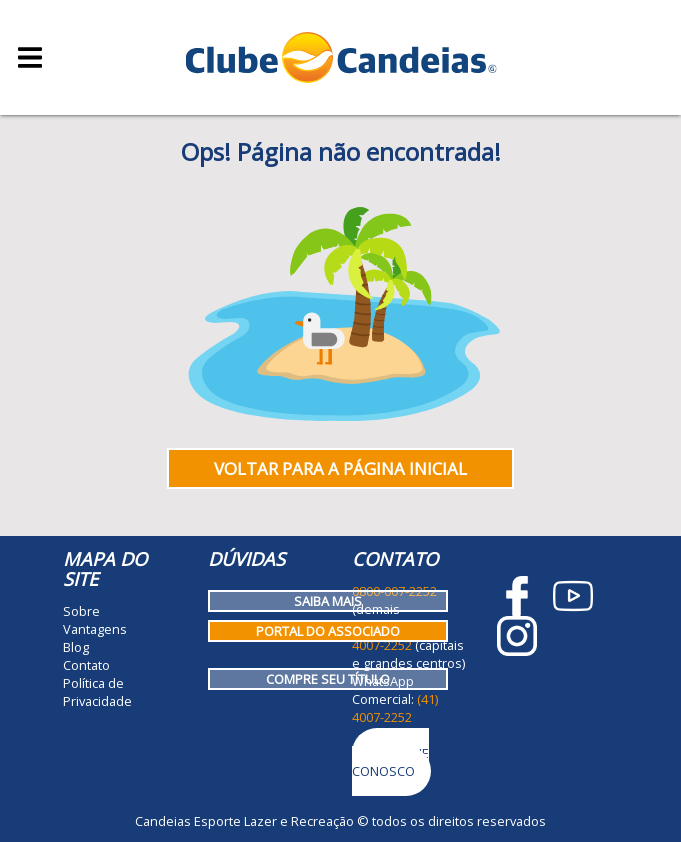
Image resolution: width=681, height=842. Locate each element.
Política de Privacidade (97, 692)
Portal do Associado (328, 631)
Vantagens (95, 629)
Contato (86, 665)
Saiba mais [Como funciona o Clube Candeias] (328, 601)
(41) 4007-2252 (395, 708)
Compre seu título (328, 679)
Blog (76, 647)
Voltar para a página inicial (340, 468)
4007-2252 (382, 645)
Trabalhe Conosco (390, 762)
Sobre (81, 611)
